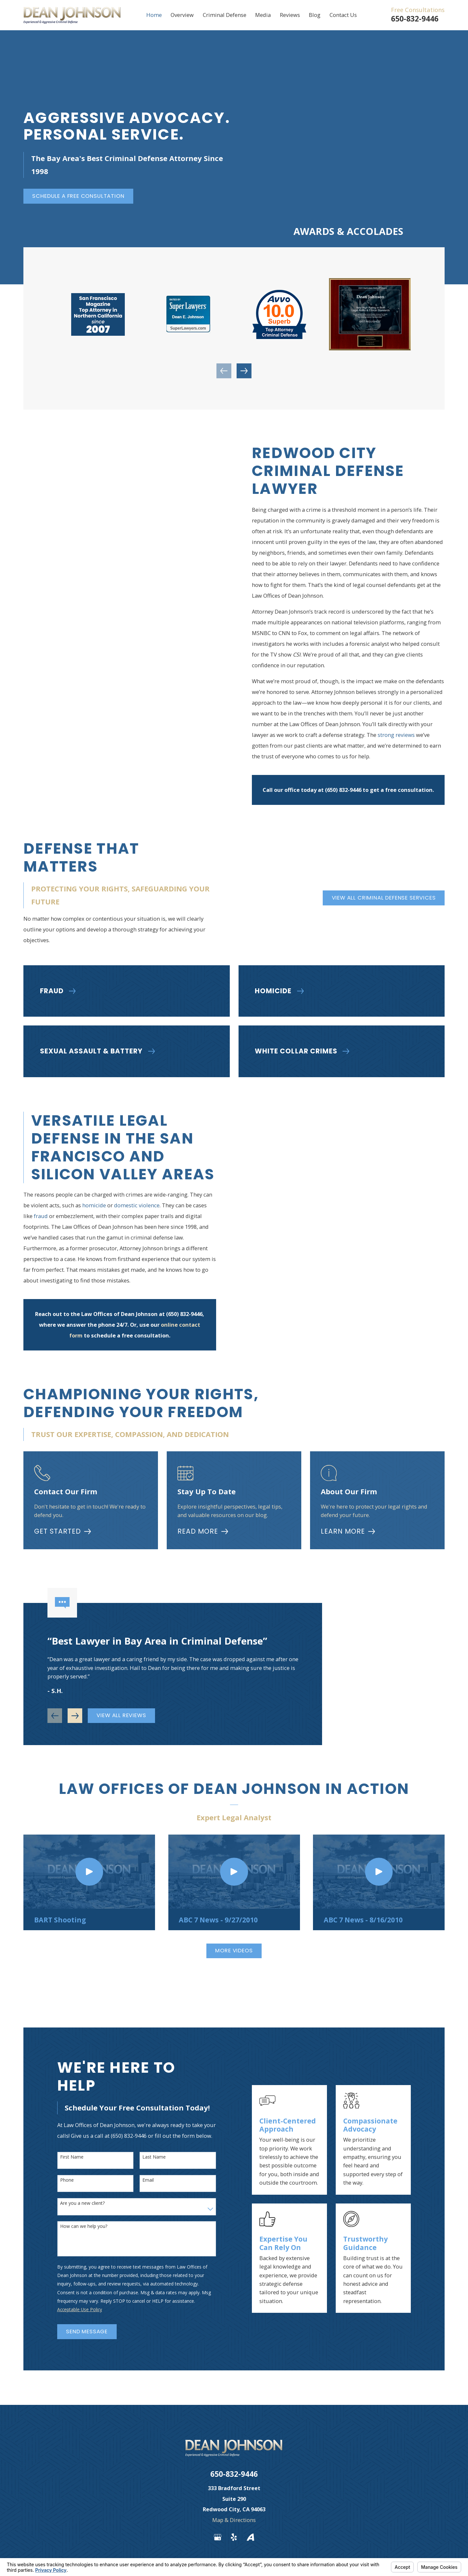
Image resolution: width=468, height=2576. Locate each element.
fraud (39, 1216)
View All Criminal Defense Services (382, 898)
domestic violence (135, 1205)
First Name (70, 2157)
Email (146, 2180)
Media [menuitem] (263, 15)
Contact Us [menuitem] (343, 15)
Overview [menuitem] (182, 15)
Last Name (152, 2157)
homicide (92, 1205)
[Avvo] (250, 2537)
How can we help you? (82, 2226)
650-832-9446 (414, 19)
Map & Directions (234, 2520)
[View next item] (244, 370)
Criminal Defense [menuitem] (224, 15)
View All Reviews (121, 1717)
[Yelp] (234, 2537)
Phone (65, 2180)
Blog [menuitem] (314, 15)
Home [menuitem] (154, 15)
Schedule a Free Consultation (78, 196)
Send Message (85, 2331)
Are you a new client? (80, 2203)
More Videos (234, 1950)
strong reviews (396, 735)
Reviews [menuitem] (290, 15)
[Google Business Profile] (217, 2537)
